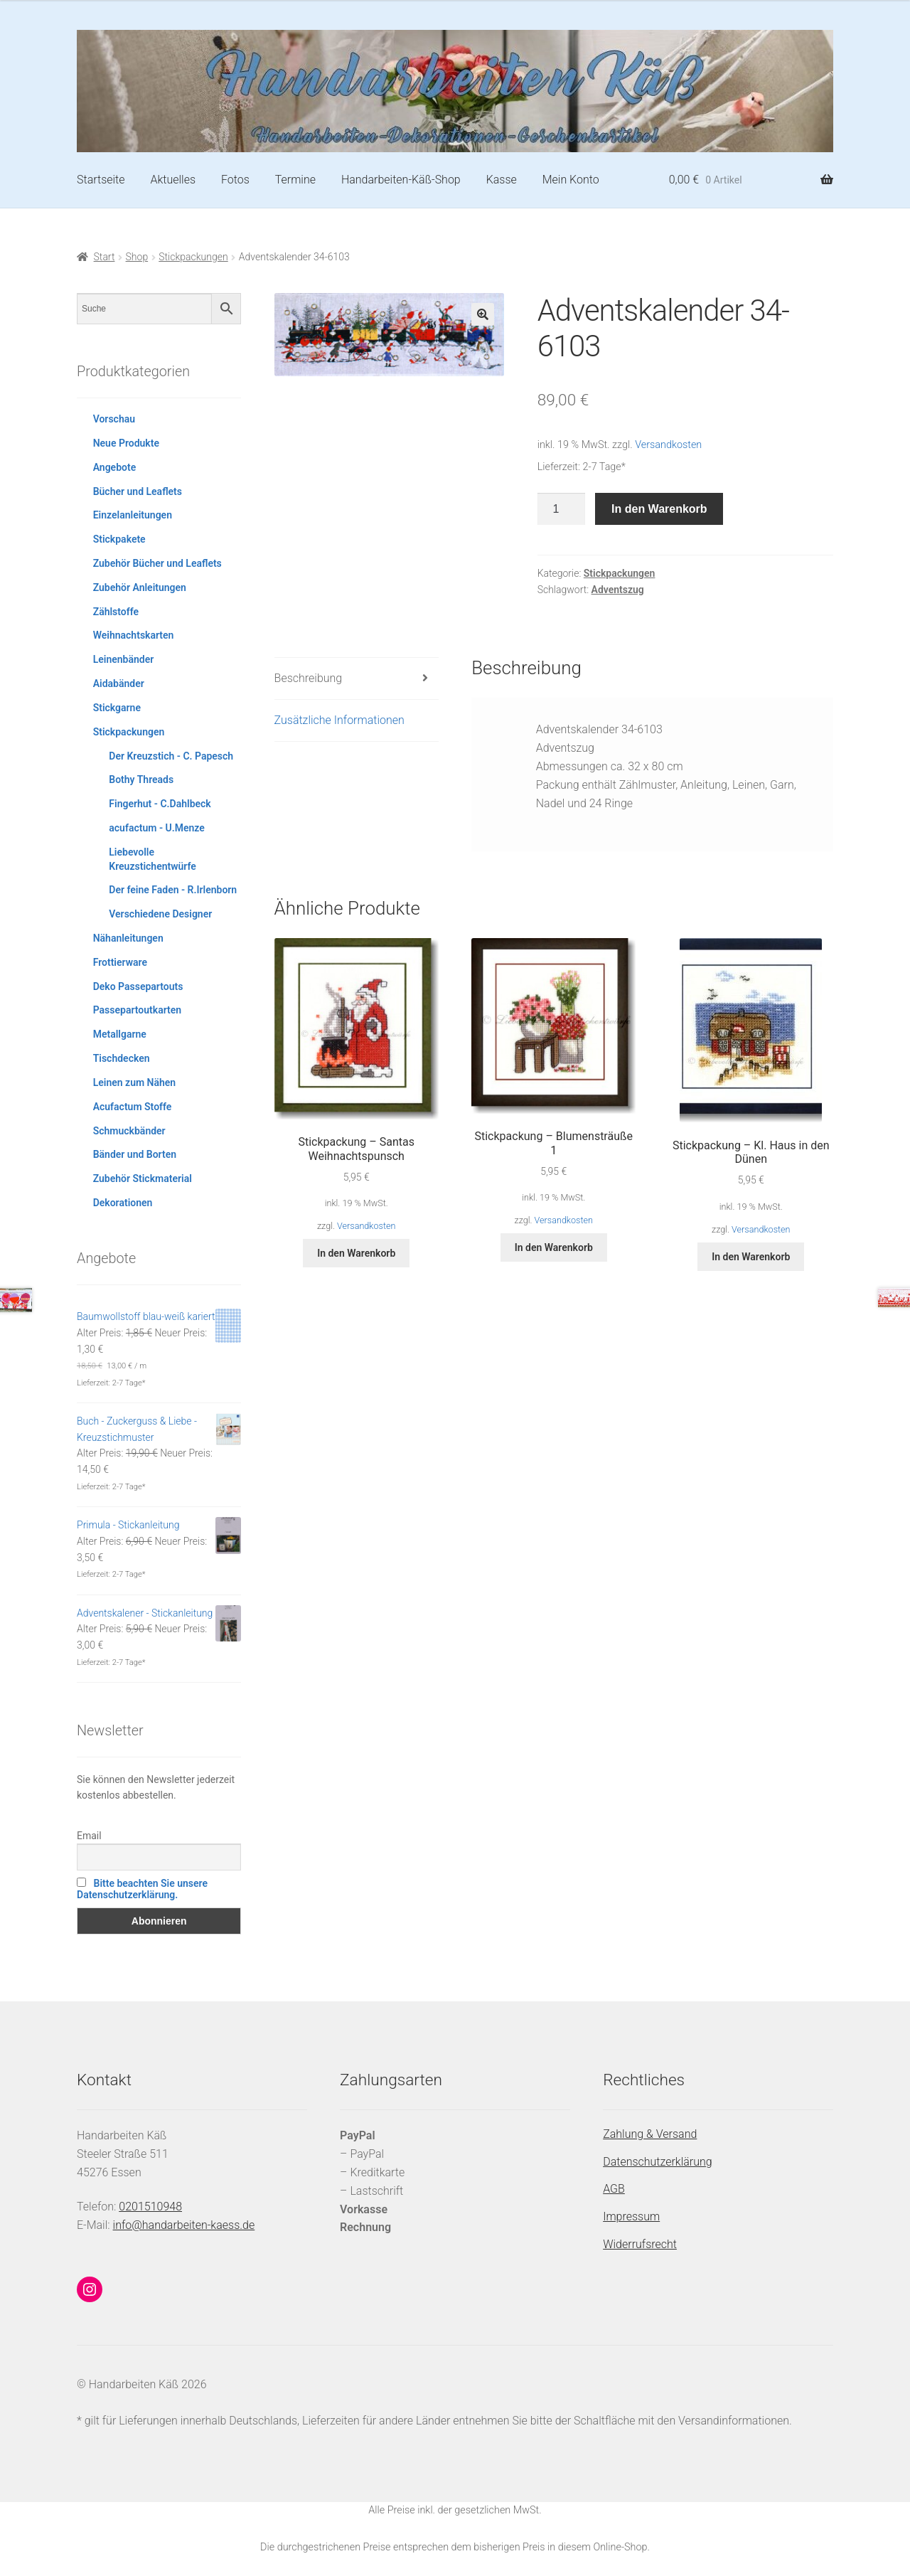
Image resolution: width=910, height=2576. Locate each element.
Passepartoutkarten (137, 1010)
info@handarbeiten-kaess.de (184, 2225)
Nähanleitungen (128, 938)
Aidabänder (118, 683)
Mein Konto (570, 179)
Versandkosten (668, 445)
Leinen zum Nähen (134, 1082)
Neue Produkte (126, 443)
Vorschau (114, 419)
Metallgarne (119, 1034)
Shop (137, 256)
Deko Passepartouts (138, 986)
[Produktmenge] (561, 509)
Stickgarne (117, 707)
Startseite (101, 179)
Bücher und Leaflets (137, 491)
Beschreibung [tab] (308, 678)
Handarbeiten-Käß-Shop (401, 179)
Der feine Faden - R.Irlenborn (173, 889)
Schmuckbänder (129, 1131)
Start (104, 256)
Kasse (501, 179)
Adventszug (618, 589)
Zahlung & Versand (650, 2134)
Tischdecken (121, 1058)
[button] (482, 314)
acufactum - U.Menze (156, 828)
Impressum (631, 2216)
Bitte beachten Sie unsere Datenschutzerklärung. (142, 1889)
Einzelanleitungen (132, 515)
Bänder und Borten (134, 1154)
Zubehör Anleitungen (139, 587)
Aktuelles (173, 179)
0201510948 (150, 2206)
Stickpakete (119, 539)
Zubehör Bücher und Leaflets (157, 563)
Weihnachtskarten (133, 635)
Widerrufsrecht (640, 2244)
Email (89, 1835)
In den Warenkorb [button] (356, 1253)
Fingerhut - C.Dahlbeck (159, 803)
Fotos (235, 179)
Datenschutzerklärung (657, 2161)
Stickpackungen (193, 256)
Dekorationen (123, 1202)
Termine (295, 179)
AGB (614, 2189)
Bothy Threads (141, 779)
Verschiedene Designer (160, 914)
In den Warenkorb (659, 509)
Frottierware (120, 962)
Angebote (114, 467)
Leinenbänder (123, 659)
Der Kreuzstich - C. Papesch (171, 756)
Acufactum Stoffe (132, 1106)
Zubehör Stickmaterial (142, 1178)
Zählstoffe (116, 611)
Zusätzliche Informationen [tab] (339, 720)
